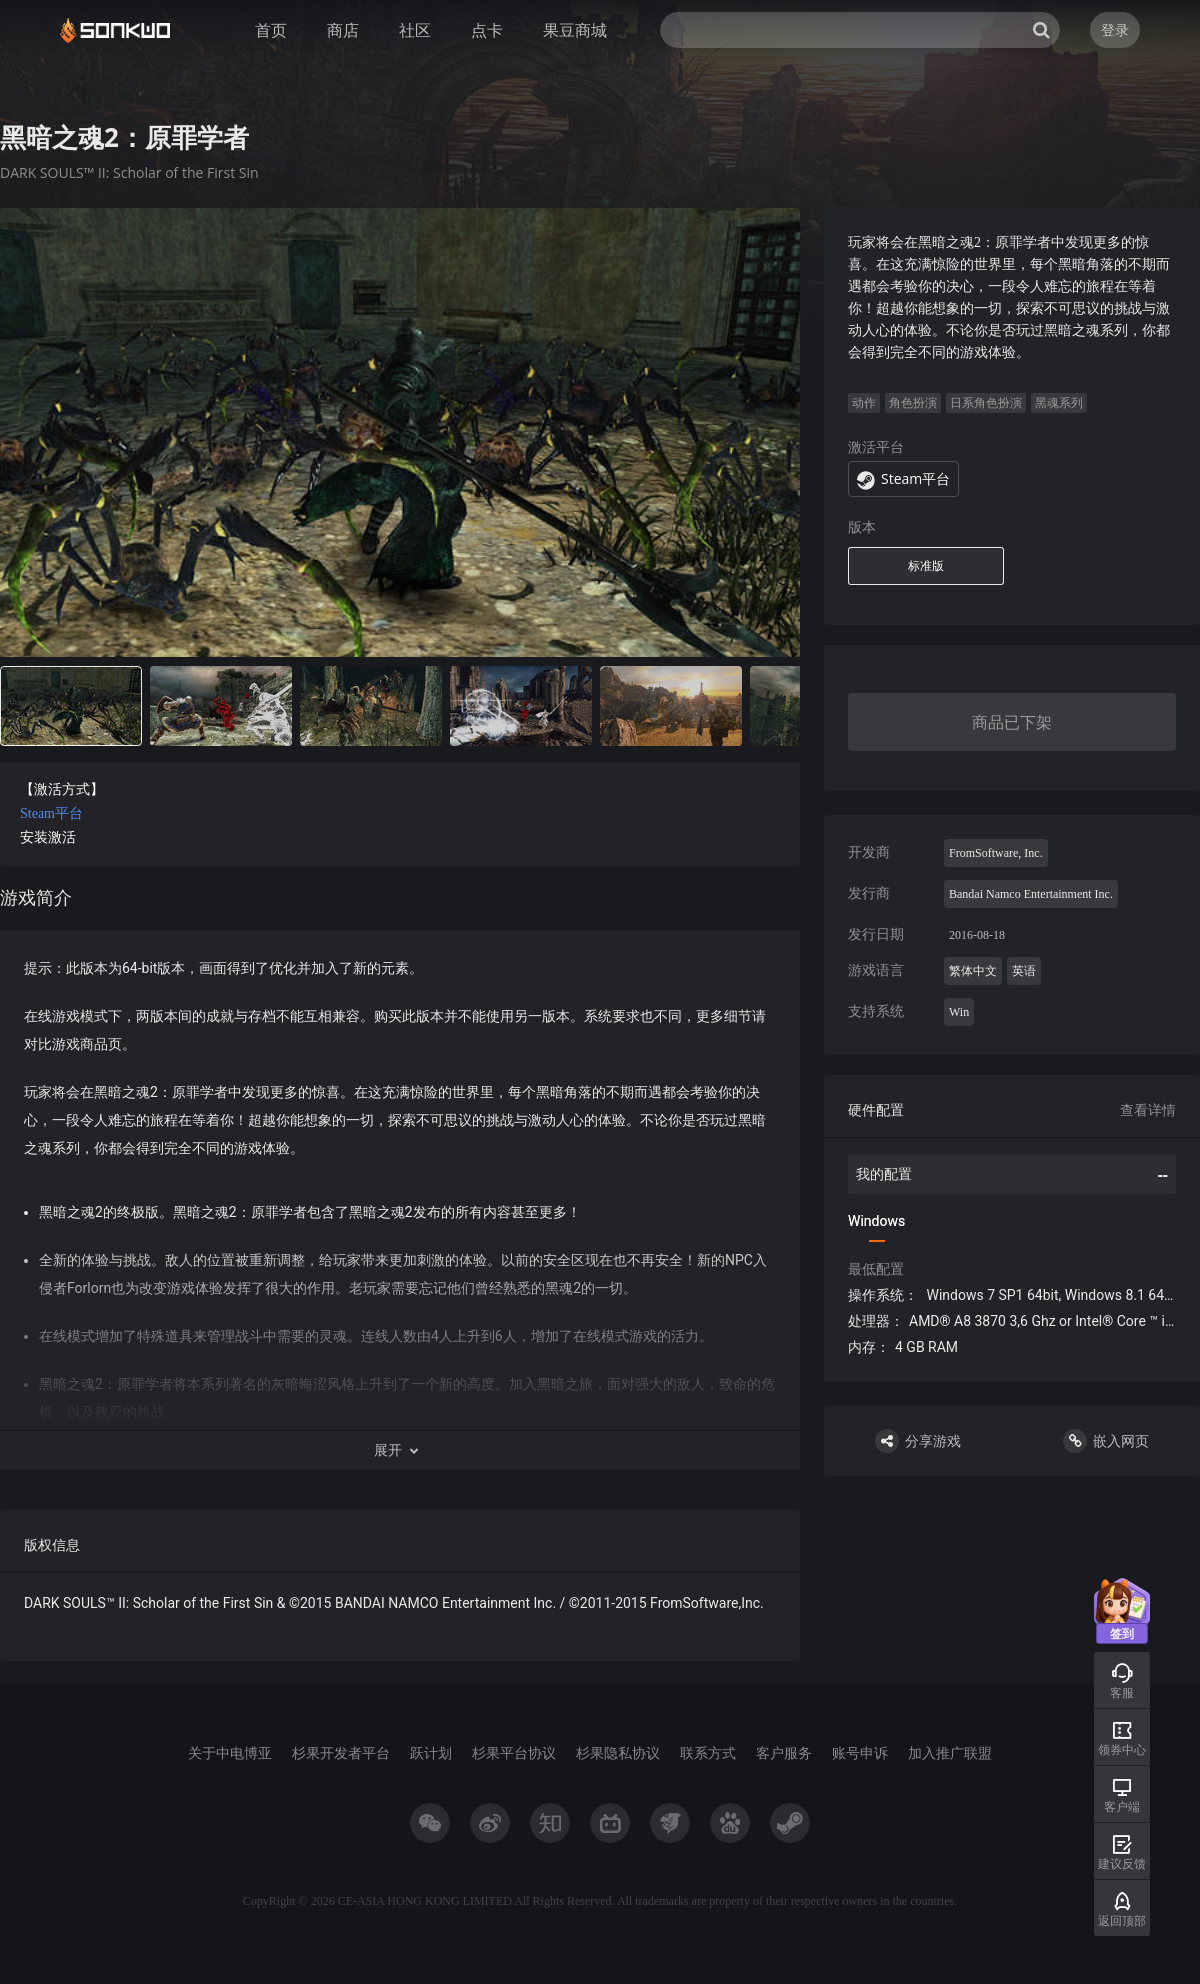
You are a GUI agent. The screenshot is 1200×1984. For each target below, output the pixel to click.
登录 (1115, 29)
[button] (400, 1450)
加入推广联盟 (950, 1752)
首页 (271, 30)
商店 (343, 30)
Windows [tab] (876, 1221)
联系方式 (708, 1752)
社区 (415, 30)
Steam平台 (51, 813)
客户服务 (784, 1752)
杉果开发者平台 (341, 1752)
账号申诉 (860, 1752)
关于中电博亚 (230, 1752)
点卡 (487, 30)
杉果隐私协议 (618, 1752)
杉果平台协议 (514, 1752)
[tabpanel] (400, 934)
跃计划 (431, 1752)
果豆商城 (575, 30)
